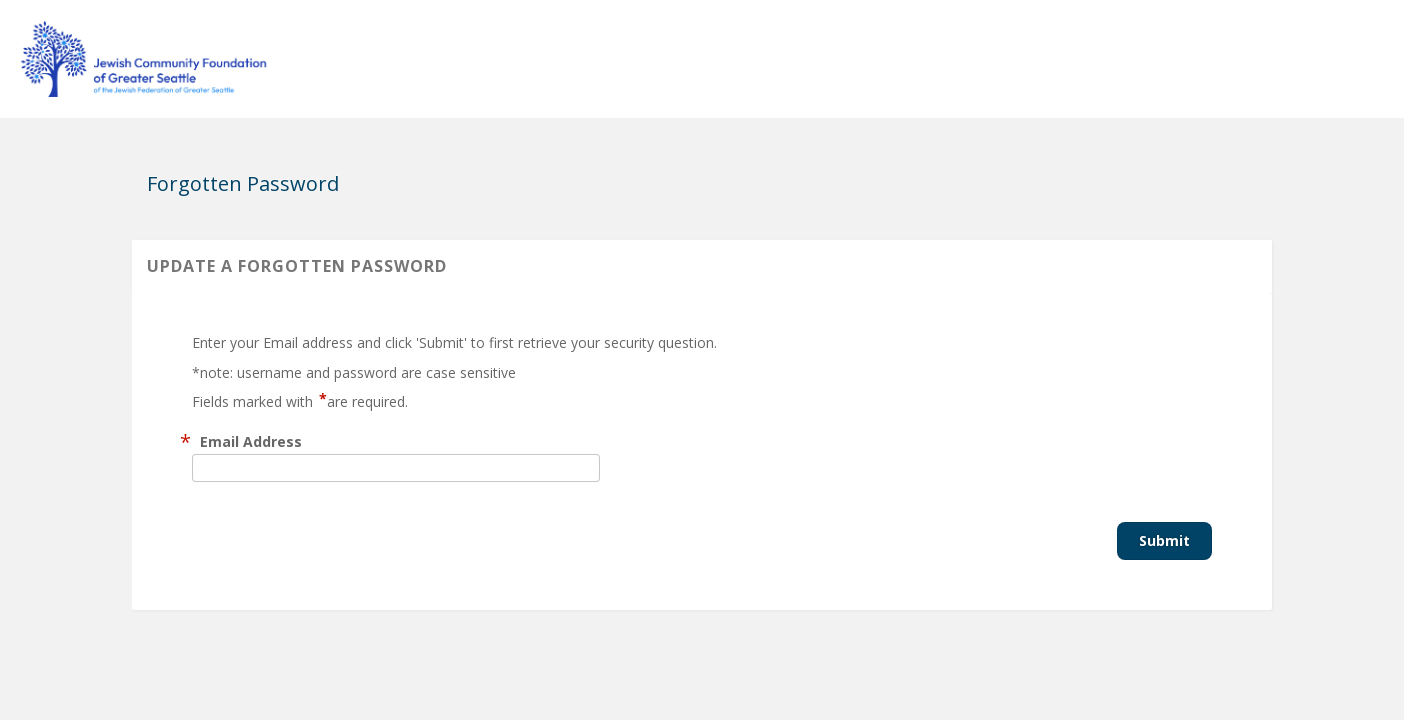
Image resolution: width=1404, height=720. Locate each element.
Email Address (251, 441)
